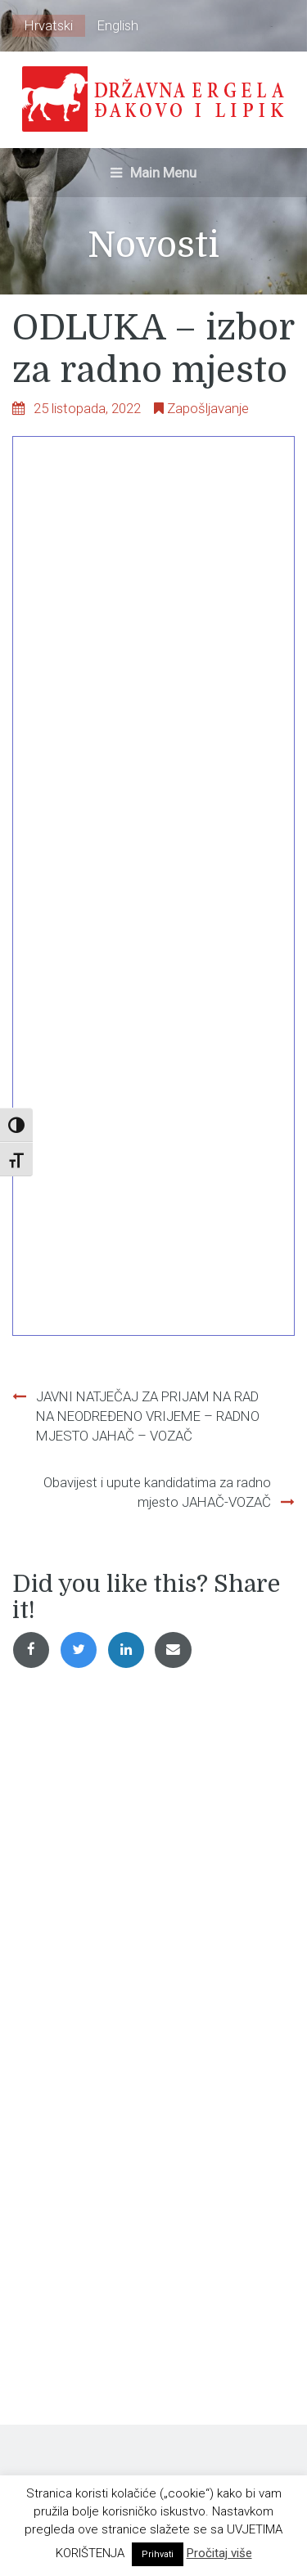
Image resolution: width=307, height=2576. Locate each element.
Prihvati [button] (158, 2554)
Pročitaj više (219, 2553)
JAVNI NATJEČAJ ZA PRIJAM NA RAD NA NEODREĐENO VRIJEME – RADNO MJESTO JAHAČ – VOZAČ (148, 1416)
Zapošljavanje (208, 408)
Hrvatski (49, 25)
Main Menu (153, 172)
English (117, 25)
